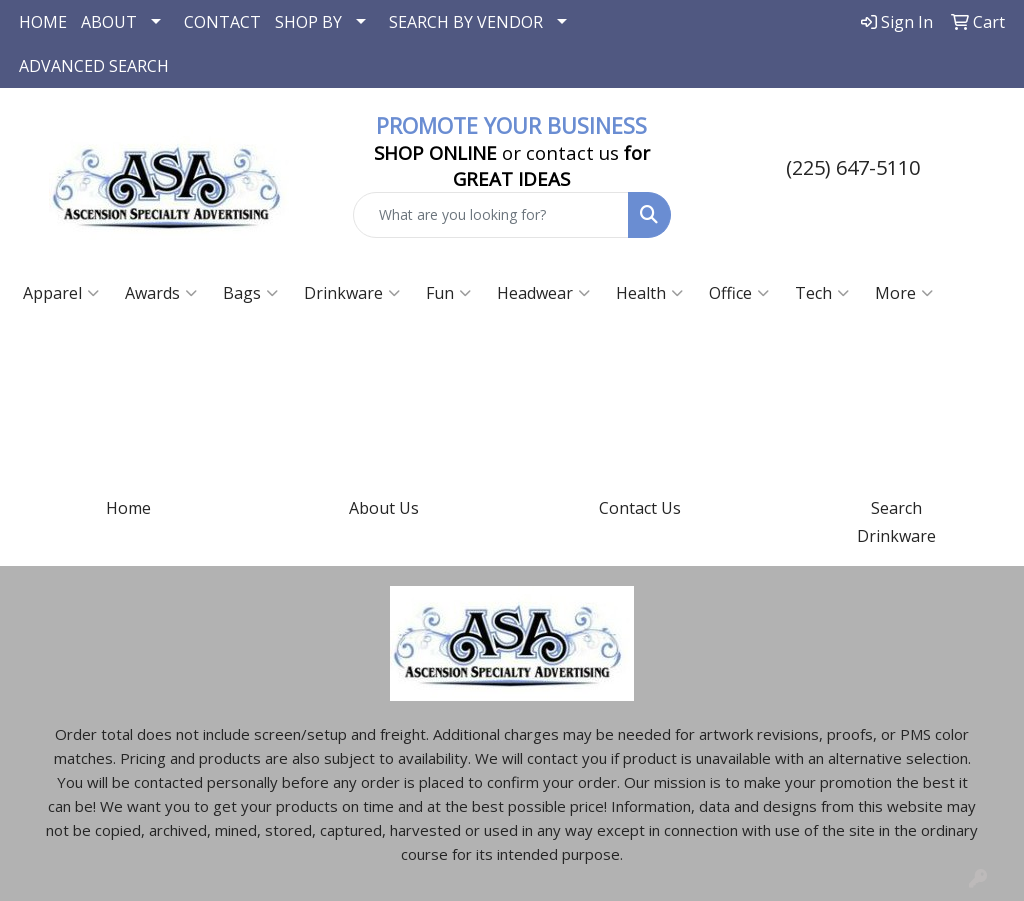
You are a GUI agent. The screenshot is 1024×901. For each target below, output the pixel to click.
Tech (822, 293)
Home (128, 508)
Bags (250, 293)
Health (649, 293)
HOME (43, 22)
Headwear (543, 293)
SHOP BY (308, 22)
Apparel (61, 293)
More (904, 293)
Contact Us (640, 508)
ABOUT (109, 22)
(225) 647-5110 (853, 167)
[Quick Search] (490, 215)
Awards (161, 293)
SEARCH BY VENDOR (466, 22)
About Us (384, 508)
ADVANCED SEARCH (94, 66)
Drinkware (352, 293)
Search (896, 508)
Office (739, 293)
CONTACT (222, 22)
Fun (448, 293)
